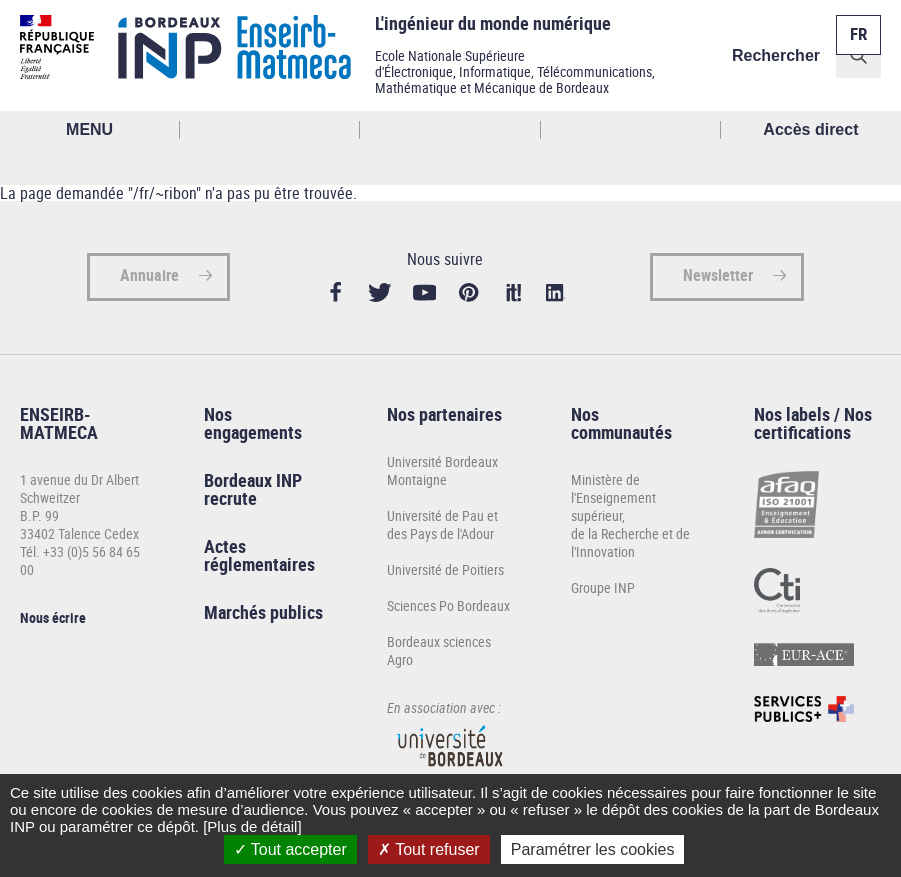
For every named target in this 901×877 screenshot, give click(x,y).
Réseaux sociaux (631, 130)
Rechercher (776, 55)
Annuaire (149, 277)
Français (857, 23)
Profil (450, 130)
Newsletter (718, 277)
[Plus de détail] (252, 826)
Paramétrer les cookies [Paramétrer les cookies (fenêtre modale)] (593, 849)
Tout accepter (290, 849)
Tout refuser (429, 849)
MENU (89, 129)
